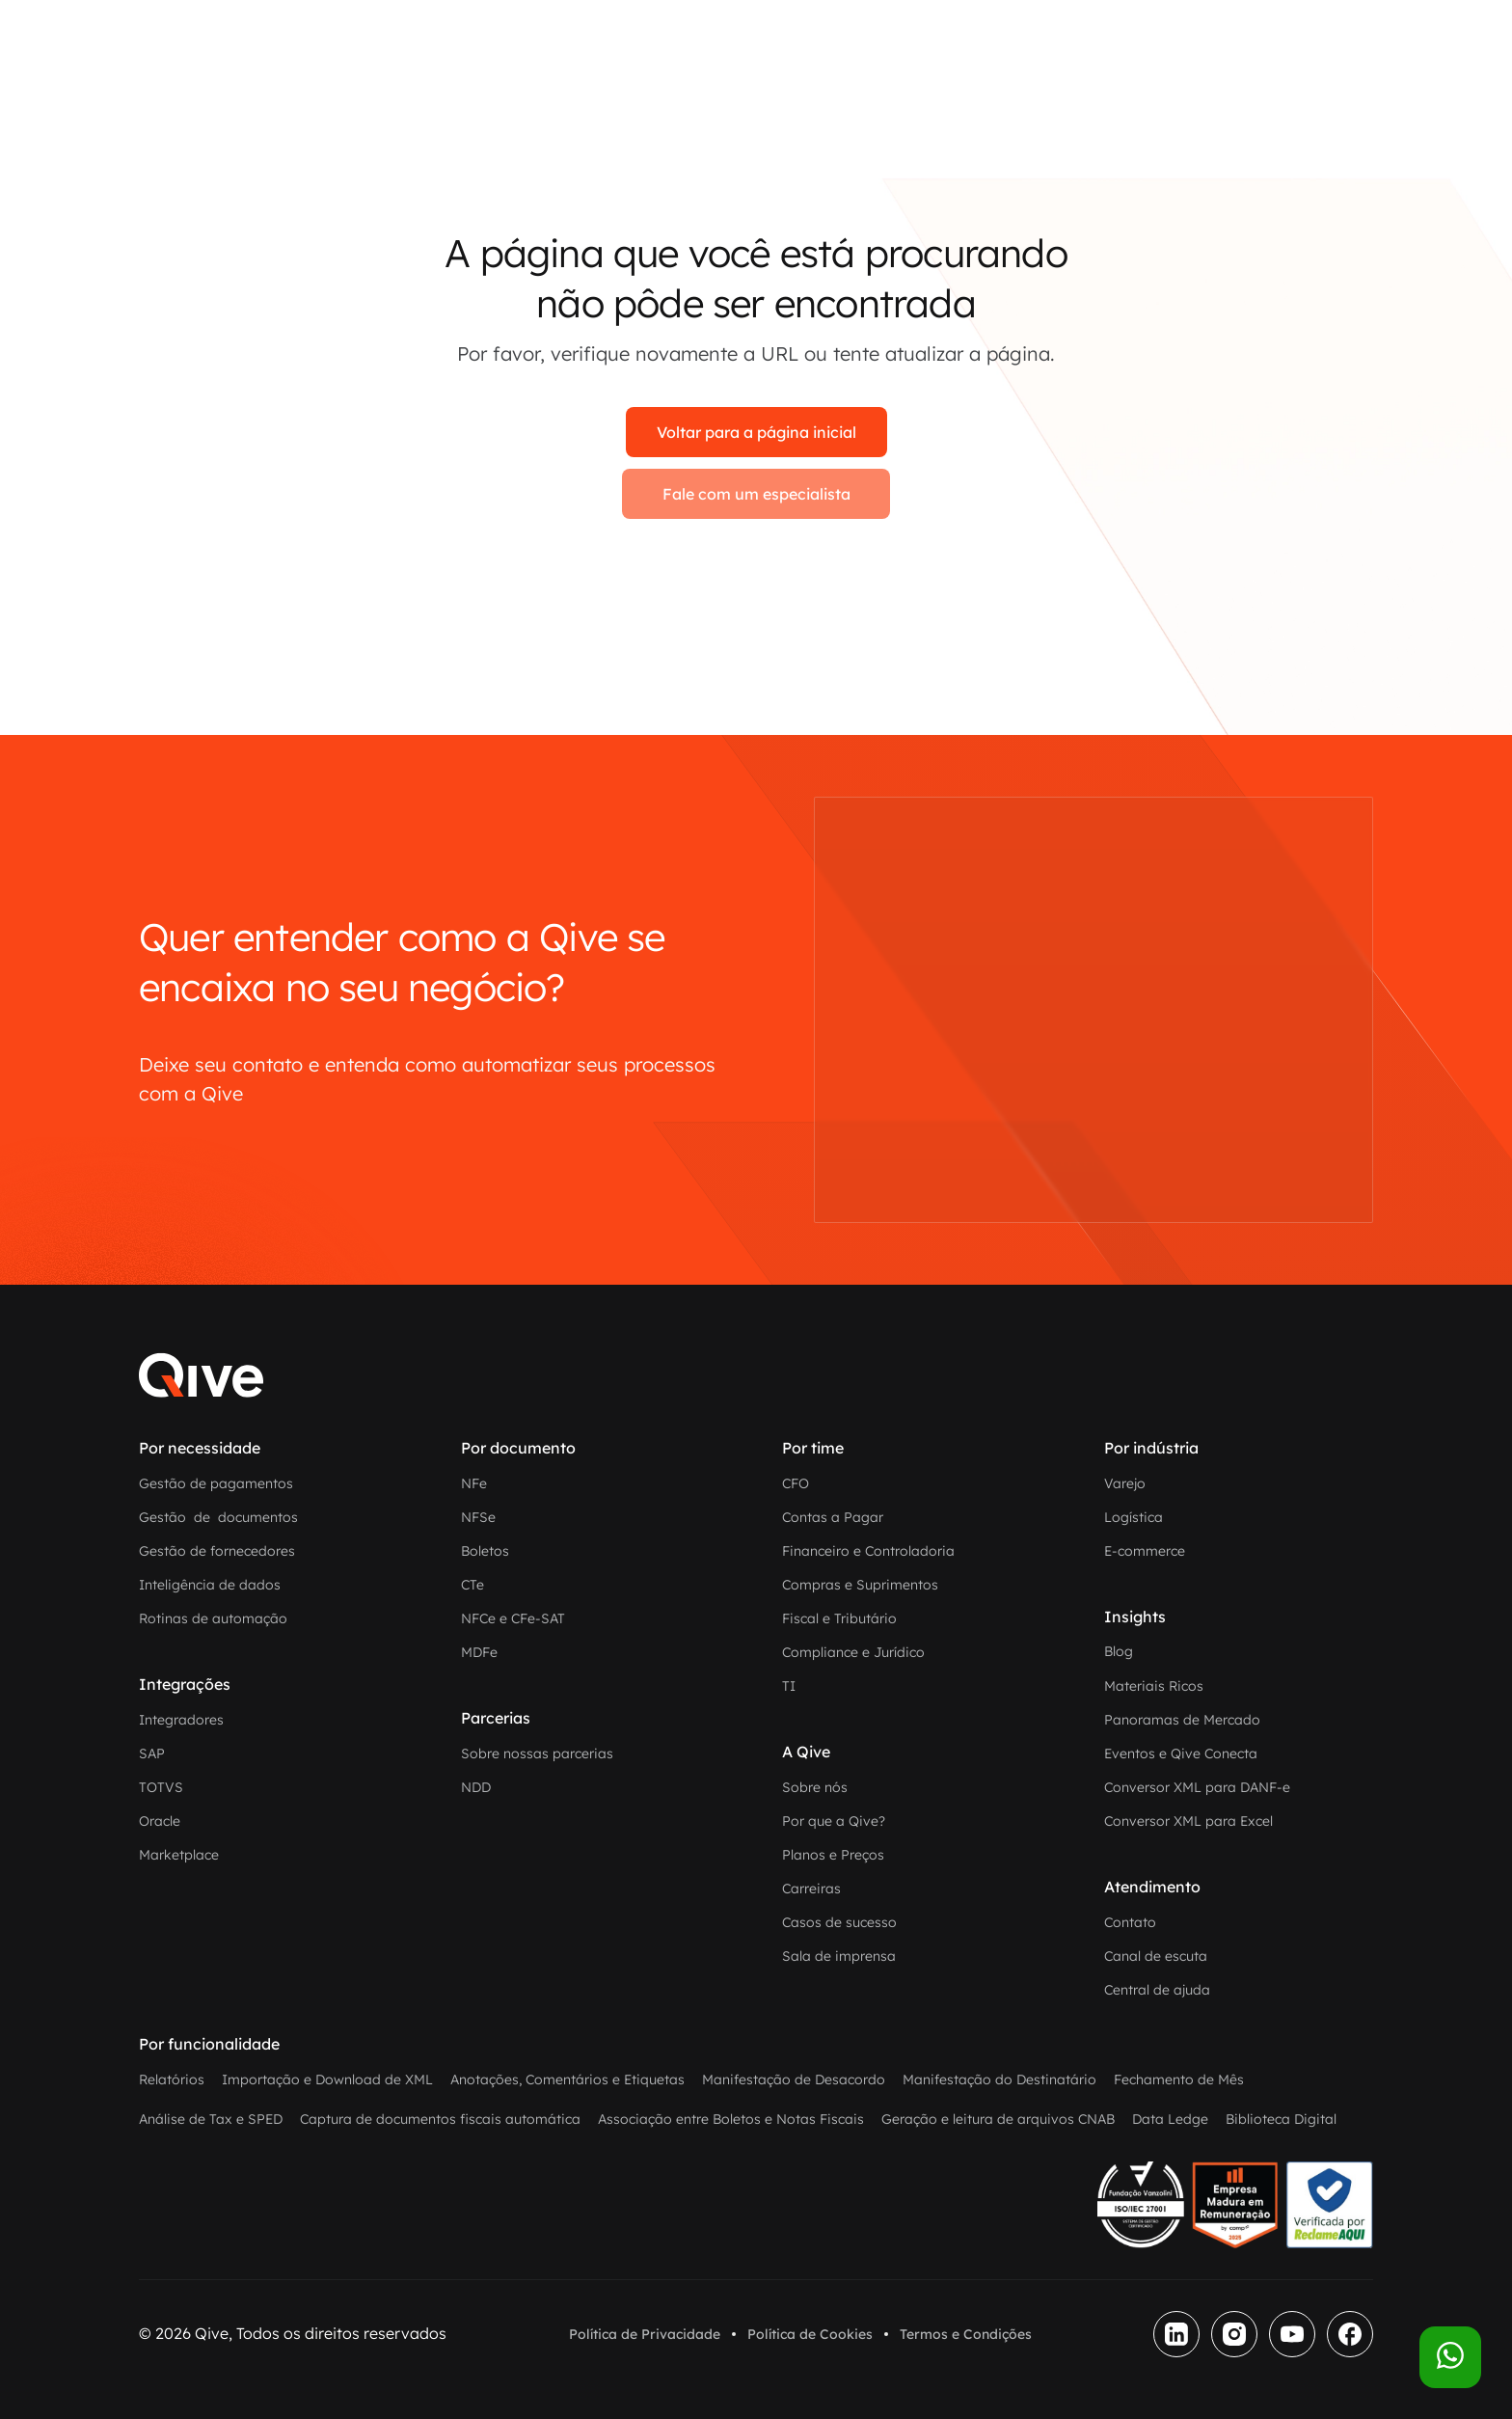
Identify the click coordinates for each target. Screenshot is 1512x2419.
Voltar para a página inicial (756, 432)
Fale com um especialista (756, 493)
